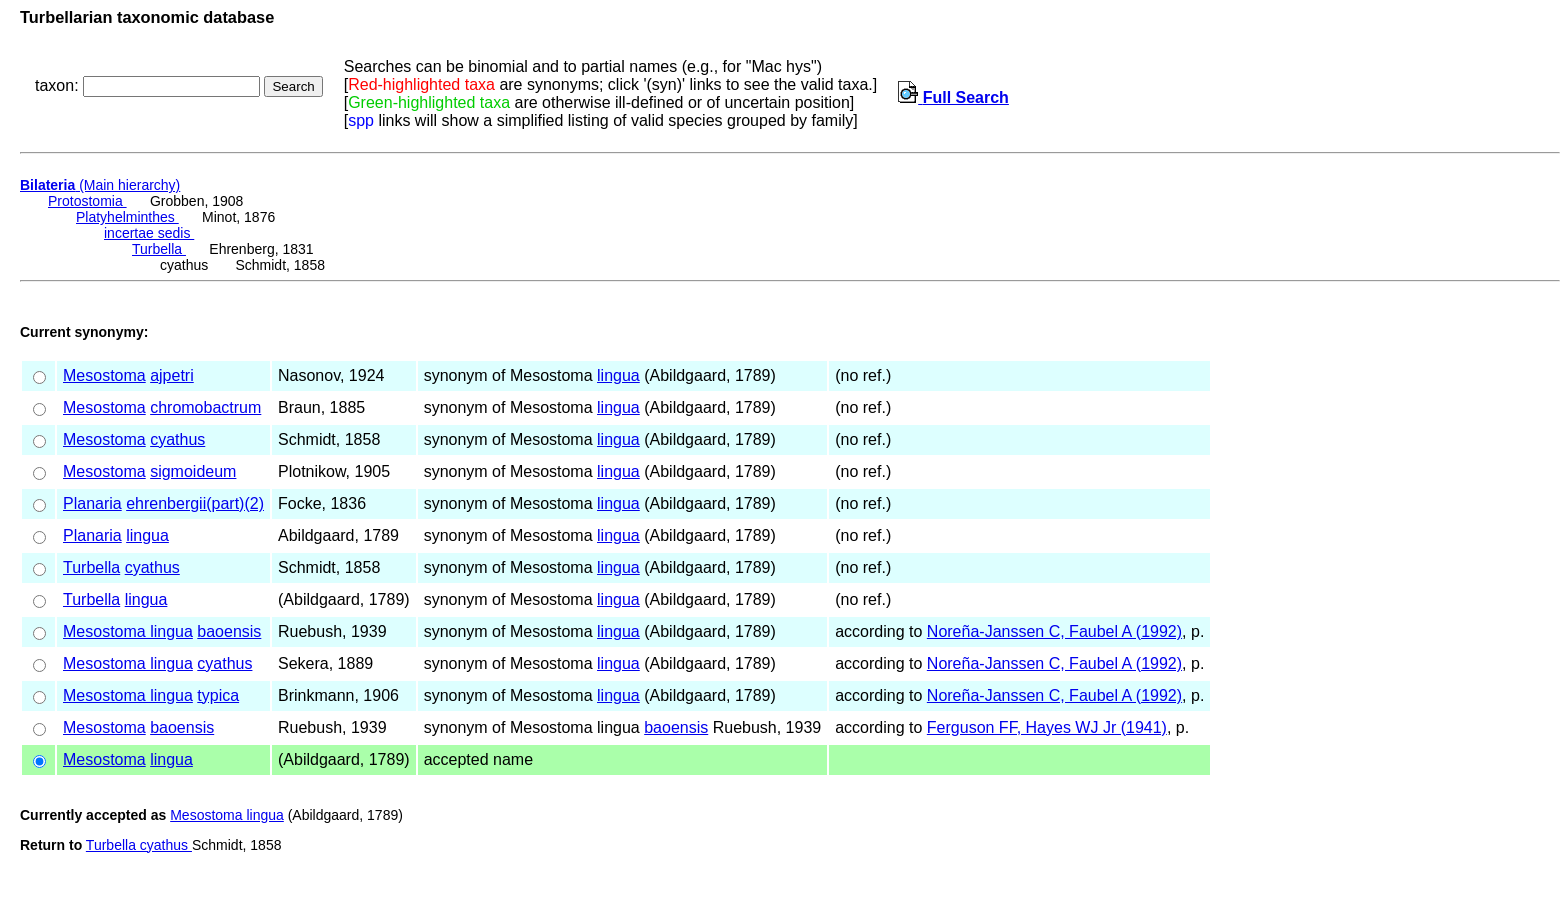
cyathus (177, 439)
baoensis (229, 631)
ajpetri (172, 375)
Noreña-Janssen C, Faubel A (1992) (1054, 631)
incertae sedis (149, 233)
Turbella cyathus (139, 845)
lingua (618, 375)
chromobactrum (205, 407)
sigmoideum (193, 471)
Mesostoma (104, 375)
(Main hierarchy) (100, 185)
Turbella (159, 249)
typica (218, 695)
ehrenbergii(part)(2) (195, 503)
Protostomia (87, 201)
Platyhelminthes (127, 217)
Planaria (92, 503)
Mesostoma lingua (128, 631)
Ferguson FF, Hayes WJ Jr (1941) (1047, 727)
